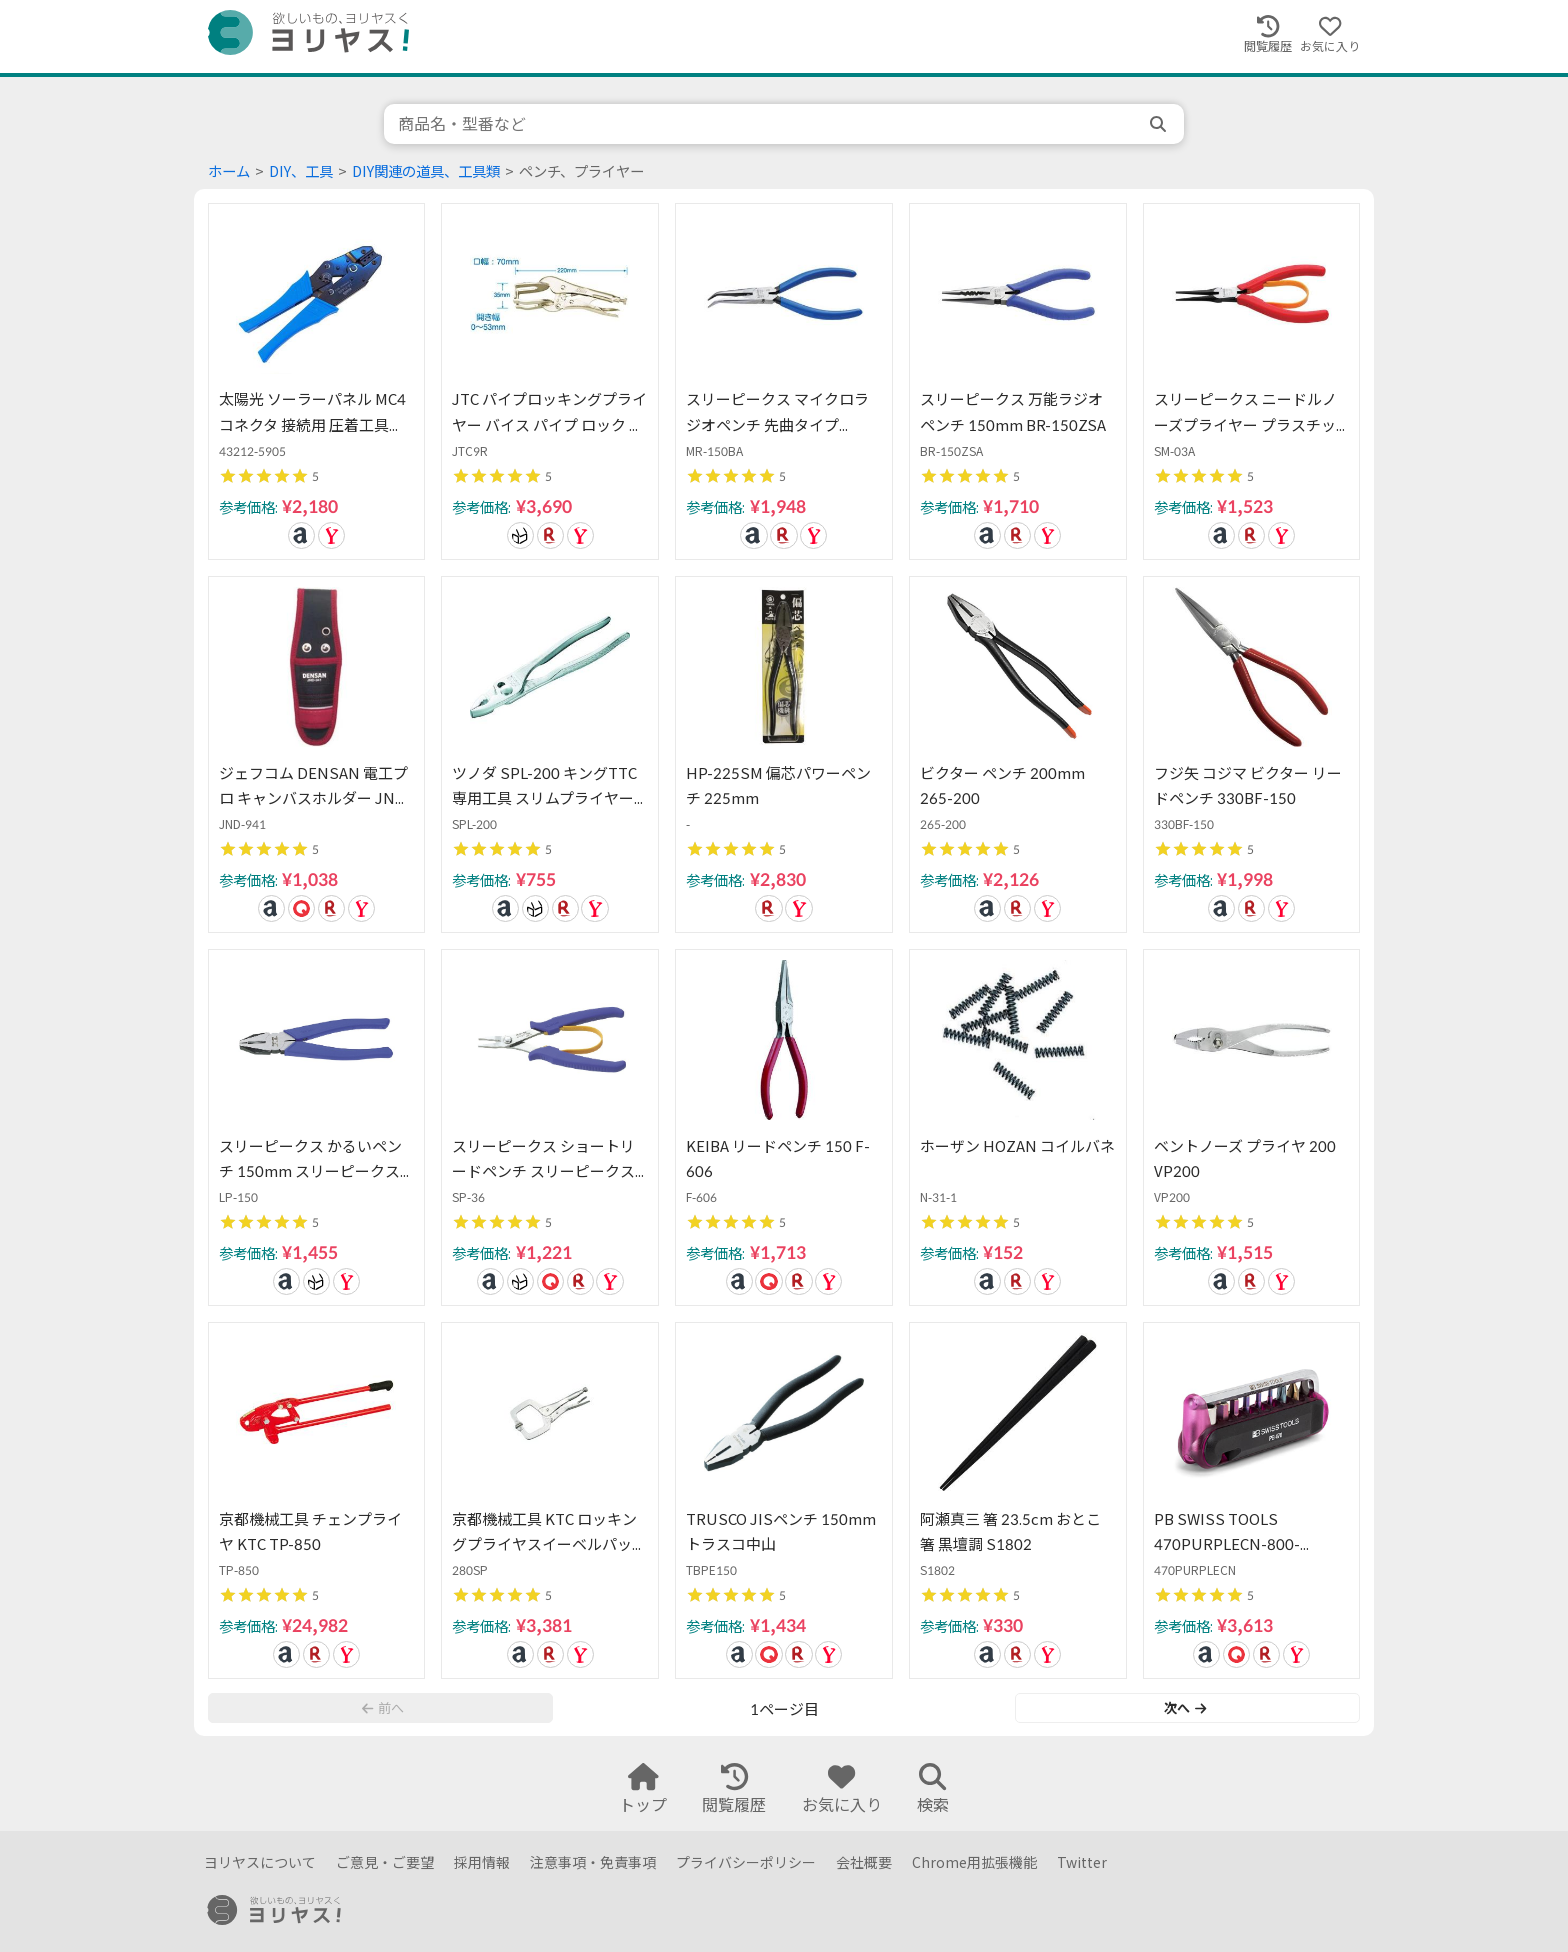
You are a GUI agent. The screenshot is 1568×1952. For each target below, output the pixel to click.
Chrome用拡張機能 (974, 1862)
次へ (1185, 1708)
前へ (383, 1708)
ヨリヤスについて (260, 1862)
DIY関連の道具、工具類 (426, 171)
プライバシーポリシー (746, 1862)
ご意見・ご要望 (385, 1862)
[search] (1160, 124)
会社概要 (864, 1862)
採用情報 (482, 1862)
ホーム (229, 171)
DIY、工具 (301, 171)
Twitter (1082, 1862)
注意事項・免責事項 (593, 1862)
